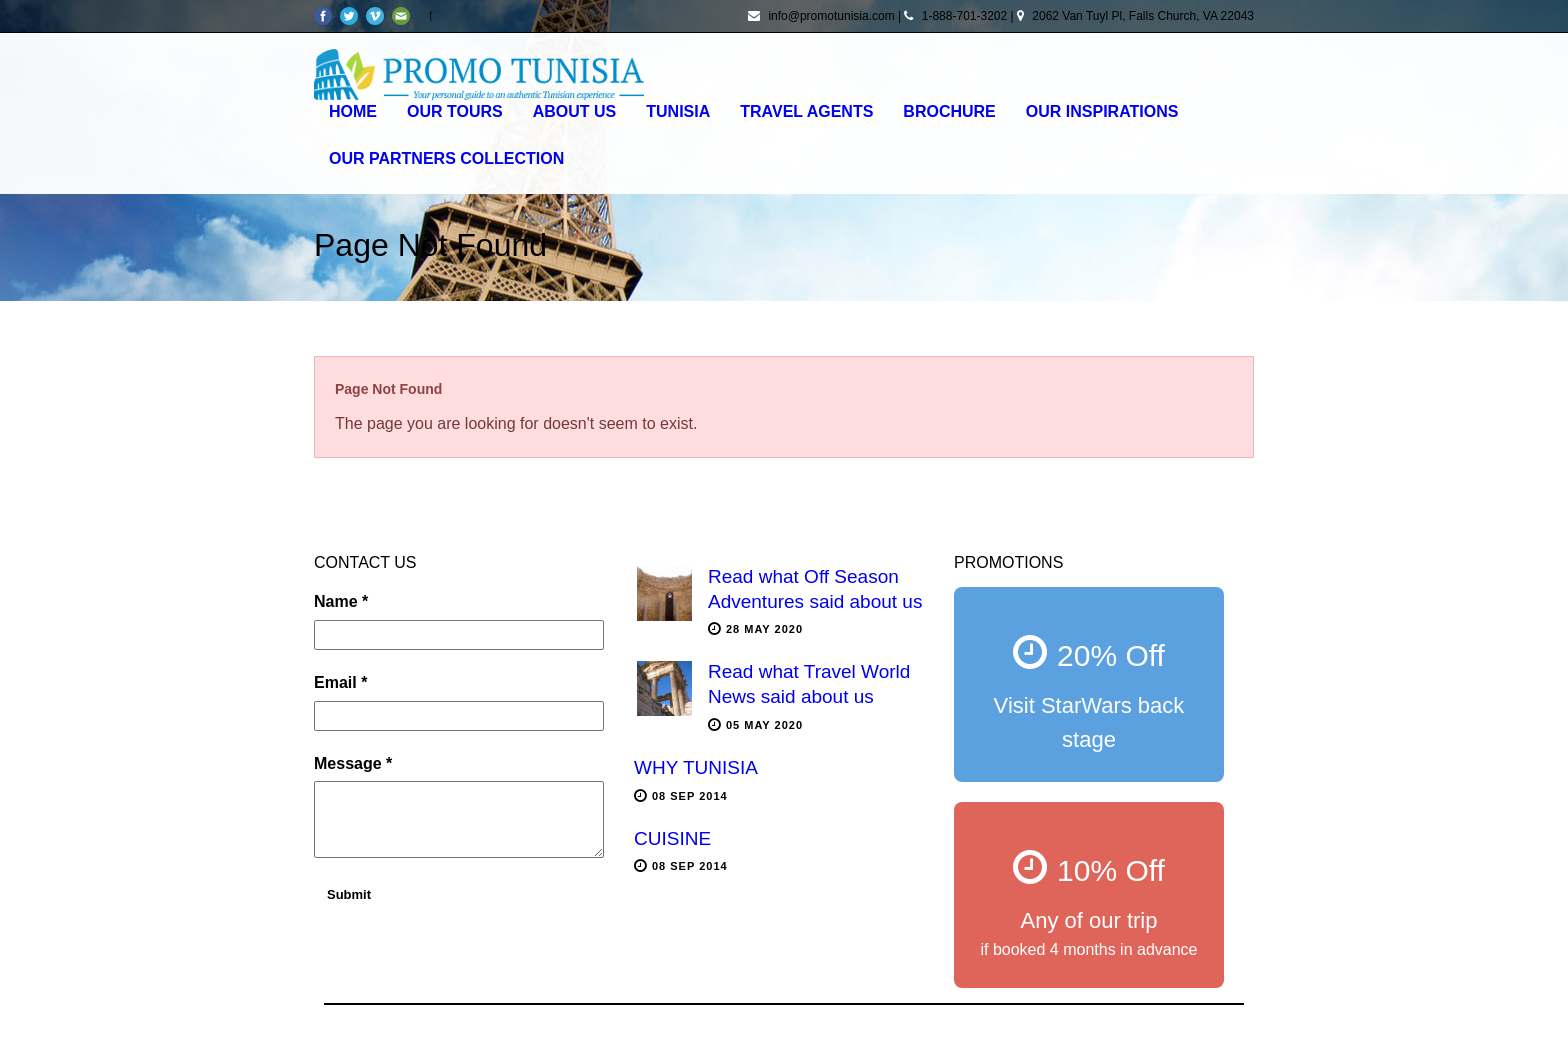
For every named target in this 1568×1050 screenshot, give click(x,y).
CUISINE (672, 838)
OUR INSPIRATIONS (1102, 111)
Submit (349, 894)
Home (353, 111)
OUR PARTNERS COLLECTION (446, 158)
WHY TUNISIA (696, 767)
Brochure (949, 111)
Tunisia (678, 111)
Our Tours (455, 111)
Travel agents (806, 111)
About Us (575, 111)
